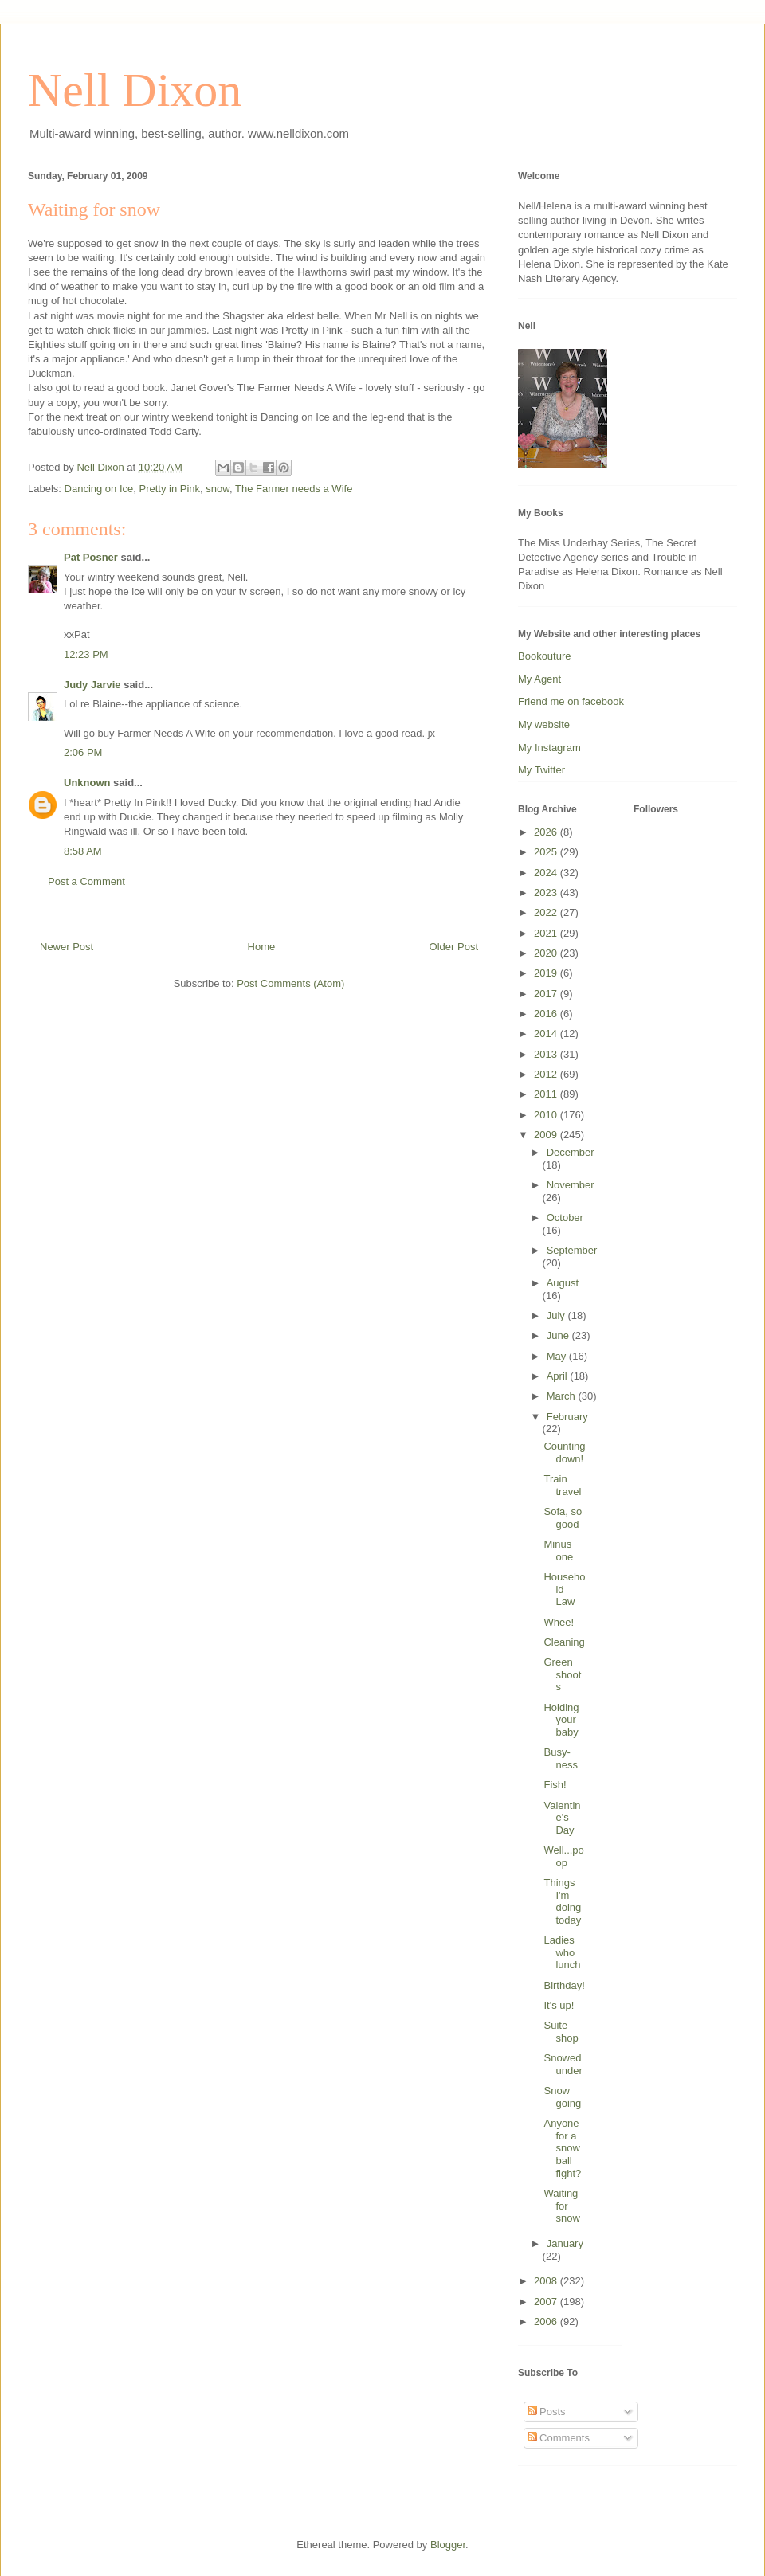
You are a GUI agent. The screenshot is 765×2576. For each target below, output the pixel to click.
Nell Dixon (134, 90)
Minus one (558, 1550)
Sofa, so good (562, 1517)
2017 (547, 994)
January (565, 2243)
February (567, 1417)
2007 (547, 2302)
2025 (547, 852)
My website (544, 724)
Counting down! (564, 1452)
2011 (547, 1094)
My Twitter (541, 770)
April (559, 1376)
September (572, 1250)
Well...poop (563, 1856)
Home (262, 947)
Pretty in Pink (170, 489)
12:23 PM (86, 654)
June (559, 1335)
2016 (547, 1014)
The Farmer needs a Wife (293, 489)
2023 (547, 892)
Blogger (447, 2545)
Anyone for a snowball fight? (562, 2148)
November (570, 1185)
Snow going (562, 2097)
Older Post (454, 947)
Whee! (558, 1622)
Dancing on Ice (99, 489)
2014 (547, 1033)
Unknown (87, 783)
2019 (547, 973)
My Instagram (549, 748)
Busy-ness (560, 1758)
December (570, 1152)
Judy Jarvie (92, 685)
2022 (547, 912)
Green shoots (562, 1674)
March (563, 1396)
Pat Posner (91, 557)
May (558, 1356)
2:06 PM (83, 752)
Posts (547, 2411)
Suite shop (560, 2031)
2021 (547, 933)
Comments (559, 2438)
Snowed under (562, 2064)
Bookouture (544, 656)
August (563, 1283)
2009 (547, 1135)
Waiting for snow (561, 2205)
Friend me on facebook (571, 701)
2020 (547, 953)
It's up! (558, 2005)
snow (218, 489)
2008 (547, 2281)
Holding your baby (561, 1719)
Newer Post (66, 947)
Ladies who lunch (561, 1952)
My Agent (539, 679)
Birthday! (563, 1985)
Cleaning (563, 1642)
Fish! (554, 1785)
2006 (547, 2321)
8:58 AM (83, 851)
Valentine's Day (561, 1817)
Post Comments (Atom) (290, 983)
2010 (547, 1115)
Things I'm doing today (562, 1901)
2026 (547, 832)
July (557, 1315)
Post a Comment (86, 881)
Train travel (562, 1485)
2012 (547, 1074)
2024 (547, 873)
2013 (547, 1054)
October (565, 1217)
